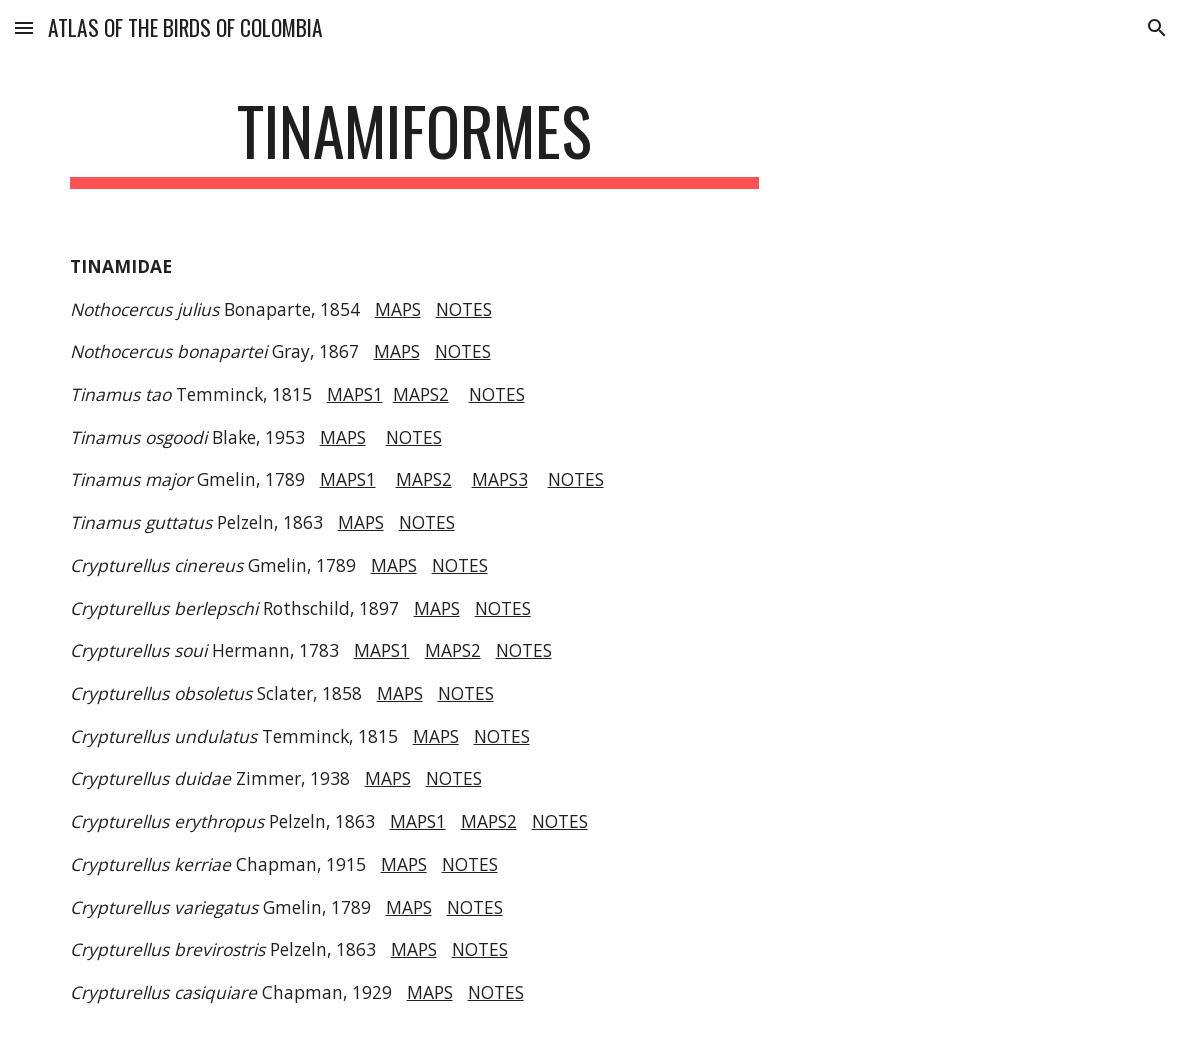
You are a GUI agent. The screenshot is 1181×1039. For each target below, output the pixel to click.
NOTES (464, 309)
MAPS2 (421, 394)
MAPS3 (500, 479)
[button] (24, 27)
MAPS (398, 309)
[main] (414, 140)
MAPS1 (355, 394)
